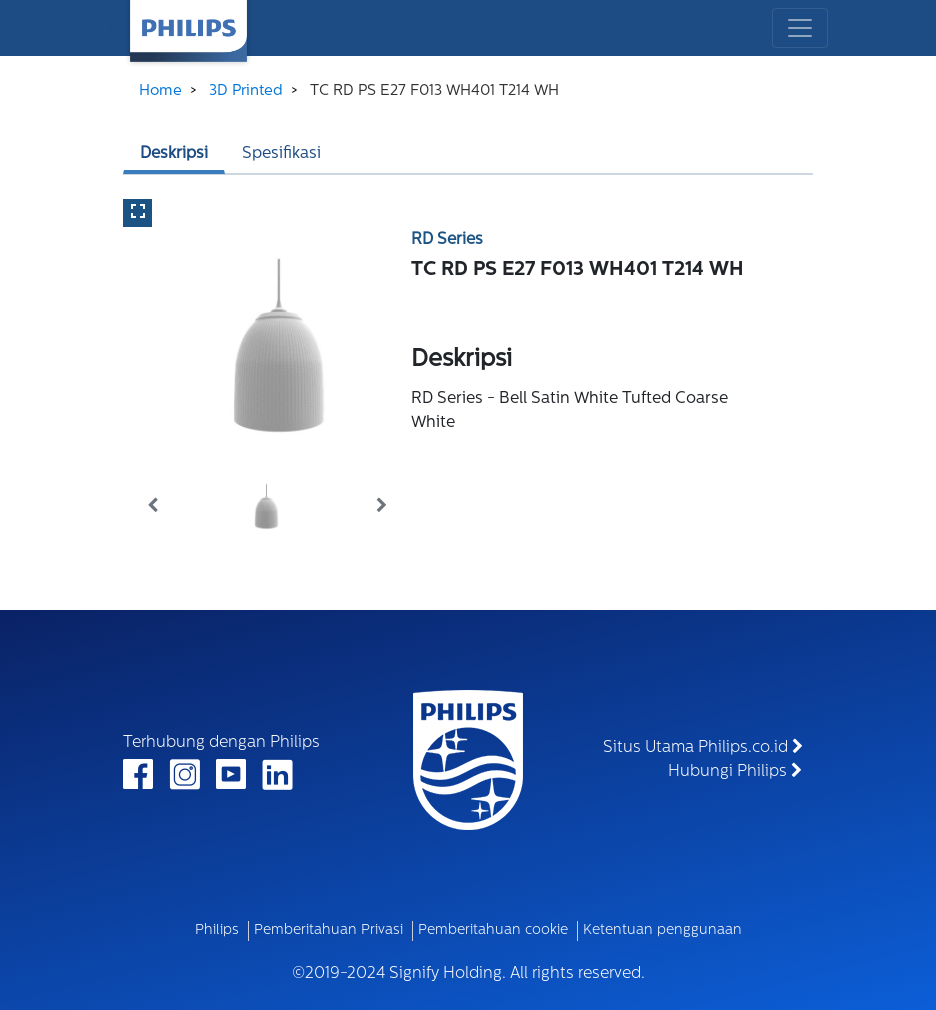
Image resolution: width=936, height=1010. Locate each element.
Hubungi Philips (735, 771)
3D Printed (246, 91)
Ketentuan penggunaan (662, 930)
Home (160, 91)
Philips (217, 930)
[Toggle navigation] (800, 28)
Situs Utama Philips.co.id (703, 747)
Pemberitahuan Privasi (328, 930)
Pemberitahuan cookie (493, 930)
